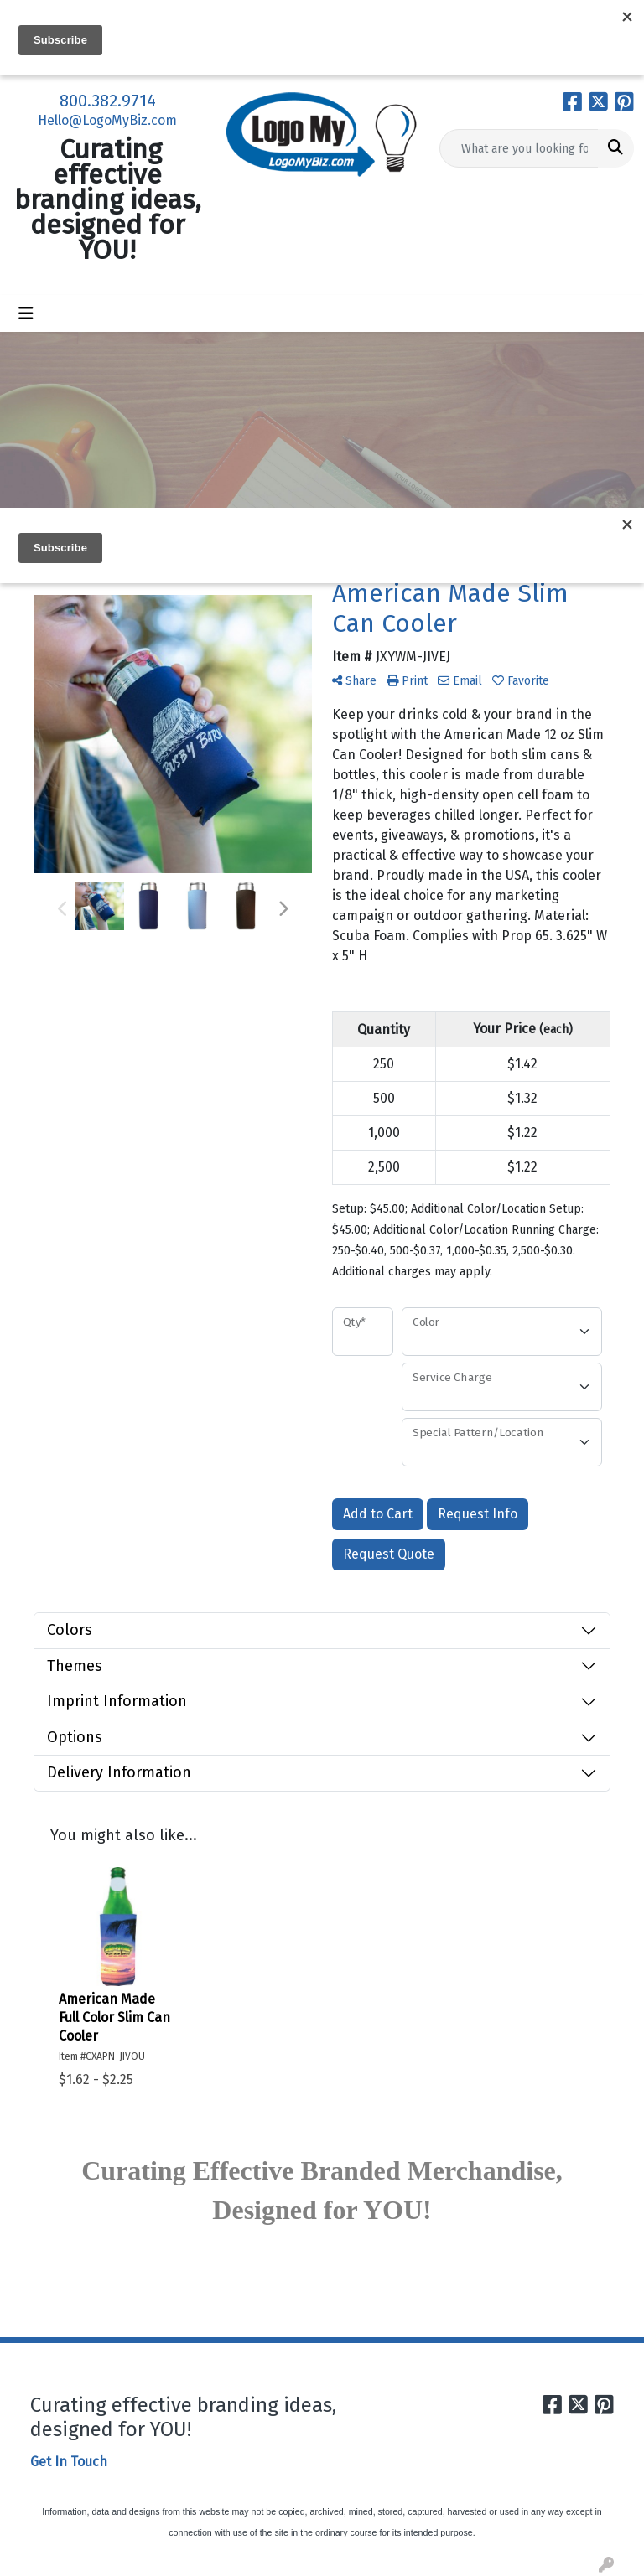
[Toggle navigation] (26, 313)
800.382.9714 (108, 101)
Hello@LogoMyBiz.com (107, 120)
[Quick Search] (519, 148)
